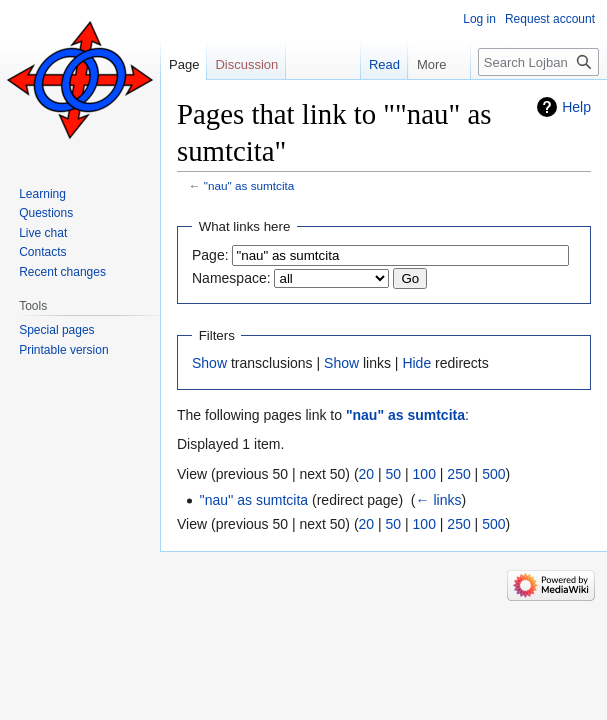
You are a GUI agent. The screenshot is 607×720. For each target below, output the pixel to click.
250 (458, 474)
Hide (416, 363)
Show (209, 363)
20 (367, 474)
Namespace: (231, 278)
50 (394, 474)
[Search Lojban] (538, 62)
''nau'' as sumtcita (253, 500)
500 (493, 474)
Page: (210, 255)
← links (439, 500)
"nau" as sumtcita (249, 185)
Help (576, 107)
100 (424, 474)
